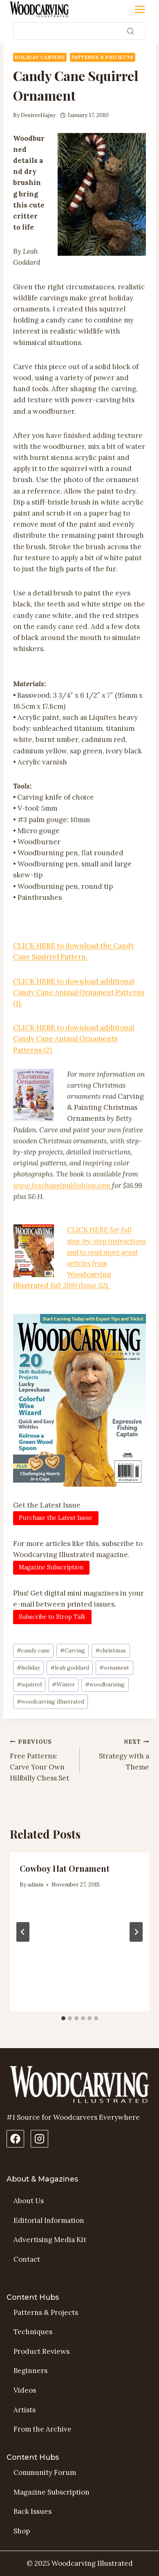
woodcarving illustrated (50, 1701)
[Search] (79, 31)
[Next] (136, 1932)
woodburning (105, 1684)
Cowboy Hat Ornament (65, 1868)
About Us (28, 2200)
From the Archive (42, 2429)
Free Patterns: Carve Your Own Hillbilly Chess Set (41, 1759)
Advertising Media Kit (49, 2239)
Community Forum (44, 2472)
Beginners (30, 2370)
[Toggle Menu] (139, 9)
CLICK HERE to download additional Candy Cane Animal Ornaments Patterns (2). (73, 1038)
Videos (24, 2390)
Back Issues (32, 2511)
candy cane (33, 1650)
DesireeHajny (38, 115)
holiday (28, 1667)
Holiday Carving (40, 57)
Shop (21, 2530)
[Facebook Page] (15, 2139)
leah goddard (69, 1667)
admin (35, 1884)
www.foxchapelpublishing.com (62, 1185)
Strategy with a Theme (118, 1753)
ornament (114, 1667)
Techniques (32, 2331)
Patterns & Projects (103, 57)
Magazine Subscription (51, 2492)
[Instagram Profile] (39, 2139)
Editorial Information (48, 2220)
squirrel (29, 1684)
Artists (24, 2409)
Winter (63, 1684)
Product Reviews (41, 2351)
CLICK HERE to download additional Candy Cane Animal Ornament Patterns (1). (78, 992)
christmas (110, 1650)
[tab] (63, 2018)
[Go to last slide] (22, 1932)
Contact (26, 2259)
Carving (72, 1650)
